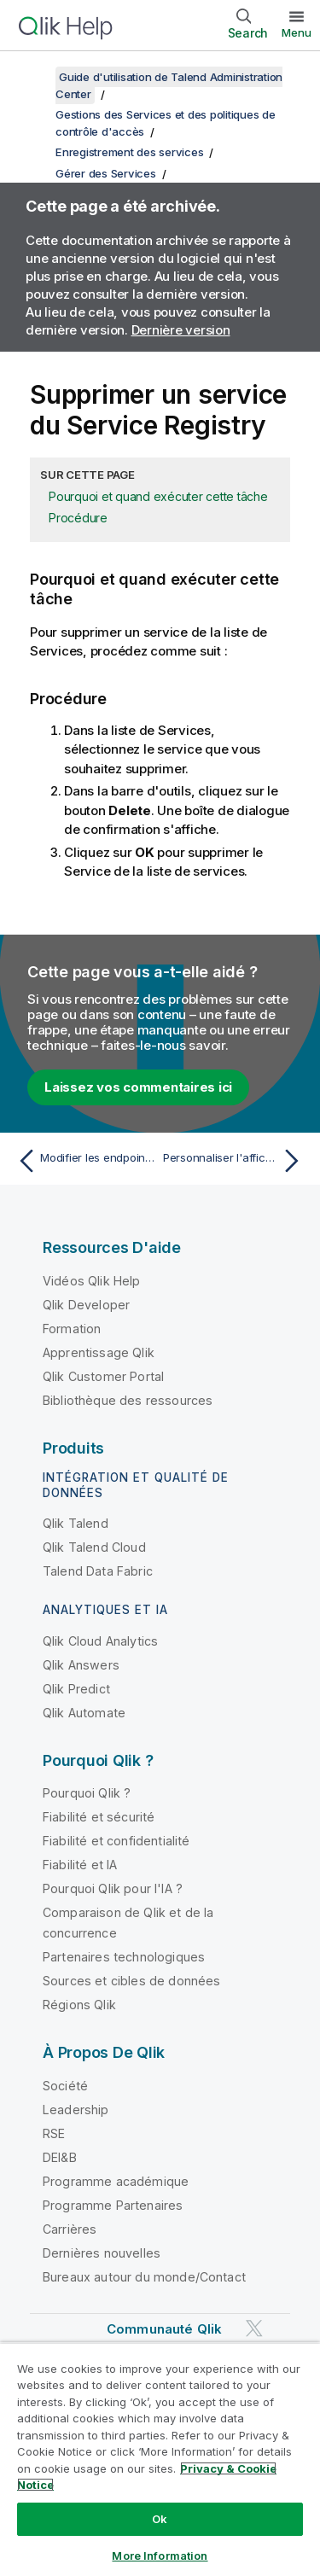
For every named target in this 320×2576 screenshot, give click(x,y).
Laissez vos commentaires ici (138, 1087)
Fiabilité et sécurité (98, 1817)
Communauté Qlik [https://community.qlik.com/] (164, 2329)
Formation (72, 1328)
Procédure (78, 517)
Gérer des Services (105, 173)
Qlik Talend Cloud (94, 1547)
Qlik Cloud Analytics (100, 1641)
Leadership (76, 2109)
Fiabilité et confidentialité (116, 1840)
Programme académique (116, 2181)
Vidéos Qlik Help (92, 1280)
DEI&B (60, 2157)
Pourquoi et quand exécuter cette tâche (158, 496)
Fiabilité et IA (80, 1864)
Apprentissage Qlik (98, 1352)
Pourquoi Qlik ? (87, 1793)
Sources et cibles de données (131, 1980)
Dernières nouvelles (101, 2253)
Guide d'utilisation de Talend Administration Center (168, 85)
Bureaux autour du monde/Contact (144, 2277)
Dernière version (180, 330)
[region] (160, 2459)
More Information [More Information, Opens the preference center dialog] (159, 2555)
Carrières (69, 2229)
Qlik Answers (81, 1665)
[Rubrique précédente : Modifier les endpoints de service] (85, 1161)
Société (65, 2085)
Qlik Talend (75, 1523)
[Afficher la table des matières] (34, 77)
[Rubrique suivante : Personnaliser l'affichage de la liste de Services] (235, 1161)
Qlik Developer (86, 1304)
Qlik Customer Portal (103, 1376)
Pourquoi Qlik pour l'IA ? (113, 1888)
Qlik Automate (84, 1712)
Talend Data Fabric (98, 1571)
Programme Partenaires (113, 2205)
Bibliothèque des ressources (127, 1400)
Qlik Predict (76, 1688)
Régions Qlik (79, 2004)
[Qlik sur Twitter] (254, 2328)
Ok (159, 2519)
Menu (296, 32)
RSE (54, 2133)
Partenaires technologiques (124, 1956)
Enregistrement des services (129, 152)
